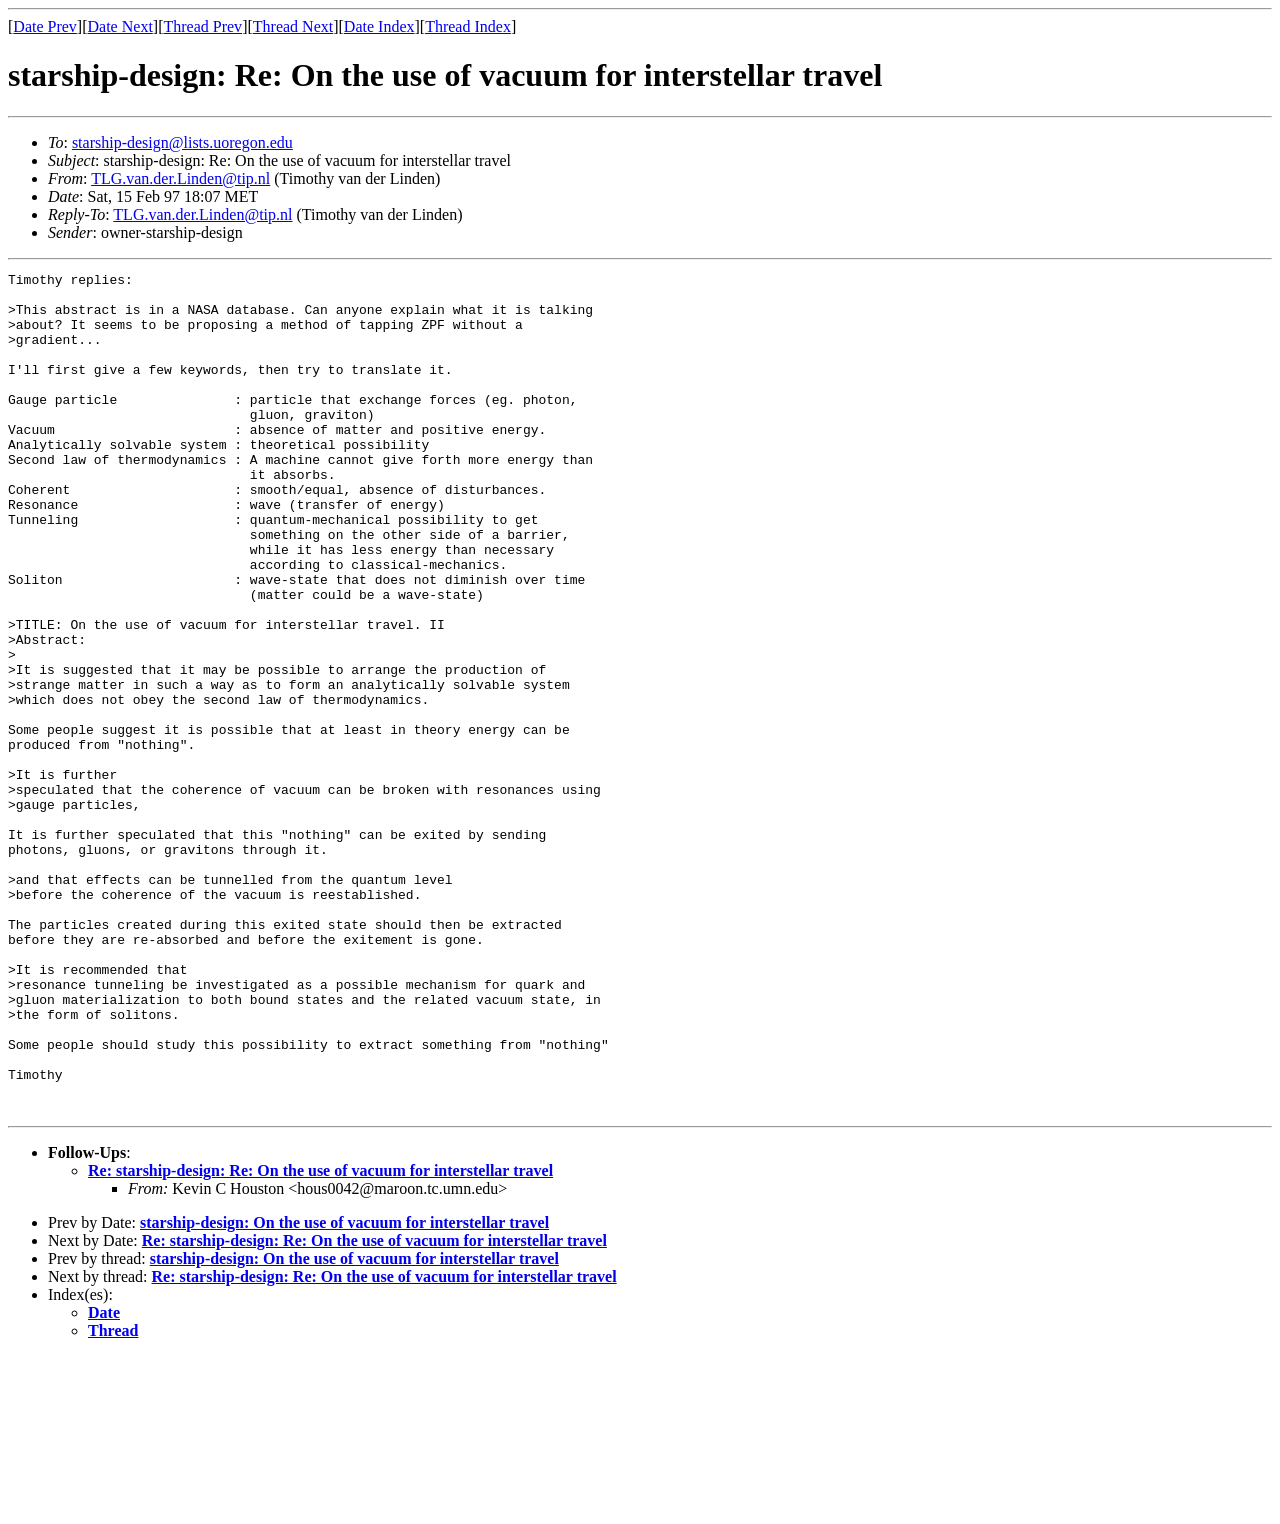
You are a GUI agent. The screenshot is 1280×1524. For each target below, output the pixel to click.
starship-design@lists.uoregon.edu (182, 142)
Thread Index (468, 26)
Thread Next (293, 26)
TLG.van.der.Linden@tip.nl (180, 178)
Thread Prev (202, 26)
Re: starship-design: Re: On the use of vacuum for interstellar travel (320, 1338)
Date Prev (45, 26)
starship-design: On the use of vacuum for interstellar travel (344, 1390)
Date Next (120, 26)
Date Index (379, 26)
